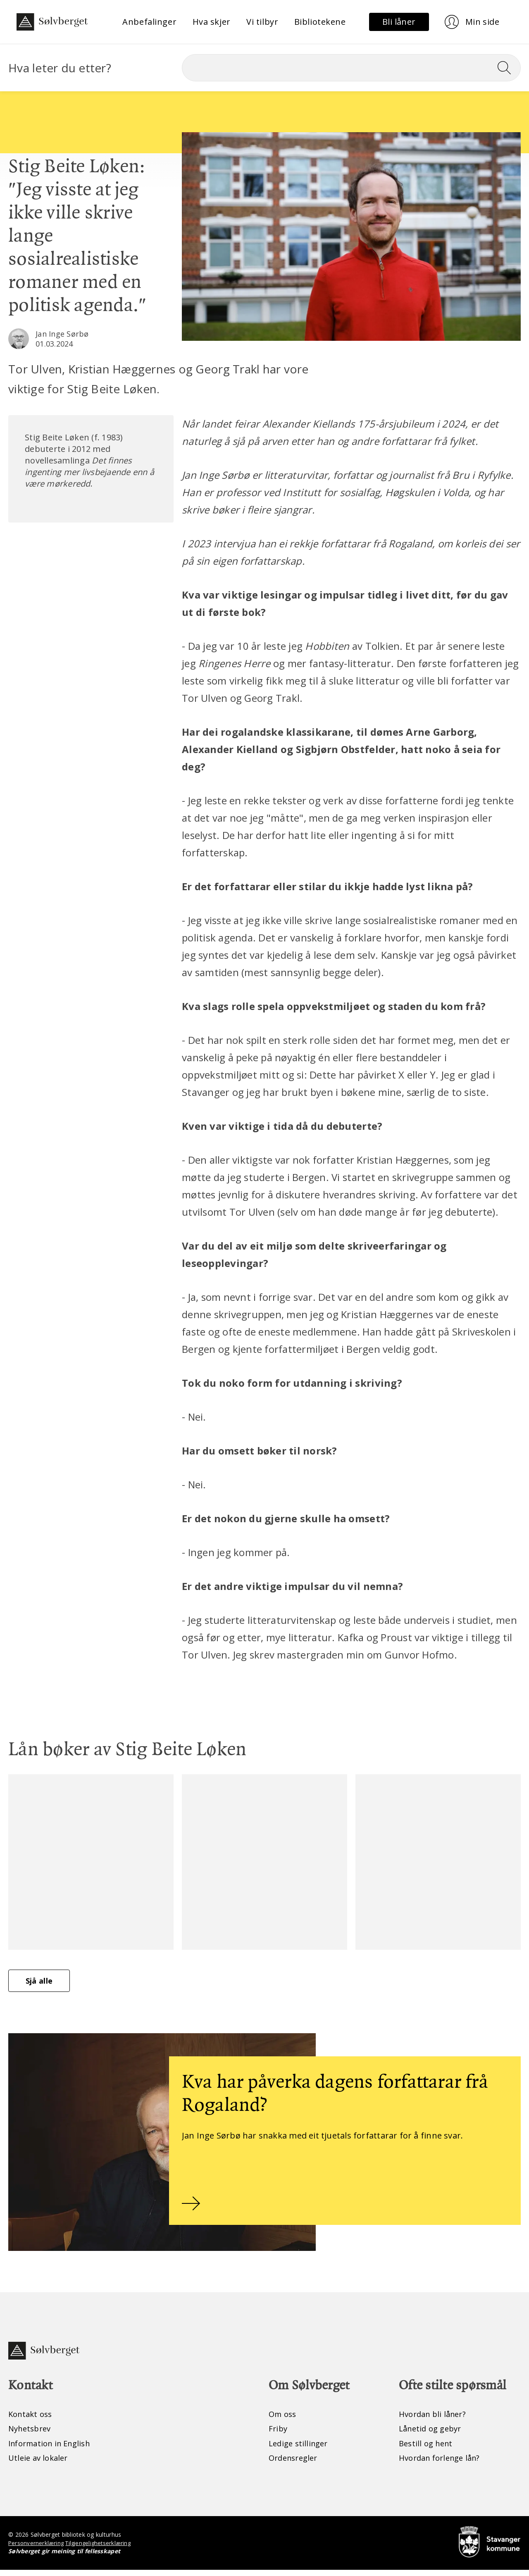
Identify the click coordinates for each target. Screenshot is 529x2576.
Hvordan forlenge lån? (443, 2463)
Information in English (53, 2448)
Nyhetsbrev (31, 2433)
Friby (278, 2433)
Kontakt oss (32, 2418)
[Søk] (351, 67)
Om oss (284, 2418)
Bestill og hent (428, 2448)
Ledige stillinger (300, 2448)
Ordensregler (295, 2463)
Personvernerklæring (37, 2549)
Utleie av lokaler (40, 2463)
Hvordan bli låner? (435, 2418)
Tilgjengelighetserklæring (101, 2549)
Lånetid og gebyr (433, 2433)
